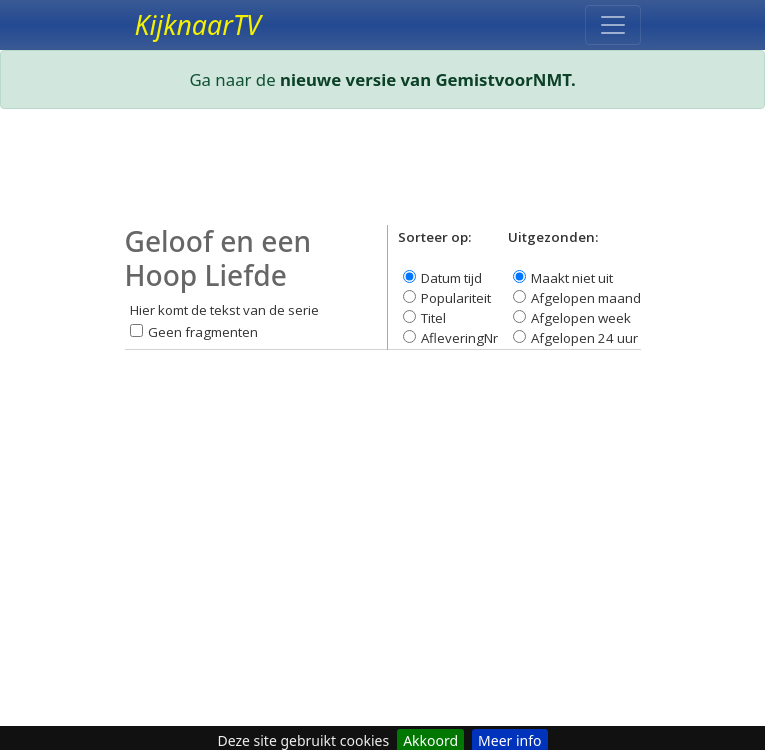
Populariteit (456, 298)
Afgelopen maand (586, 298)
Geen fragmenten (203, 332)
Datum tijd (451, 278)
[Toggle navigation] (613, 25)
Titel (433, 318)
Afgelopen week (581, 318)
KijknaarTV (198, 25)
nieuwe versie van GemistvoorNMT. (428, 79)
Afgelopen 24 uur (584, 338)
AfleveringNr (459, 338)
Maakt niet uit (572, 278)
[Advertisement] (383, 175)
